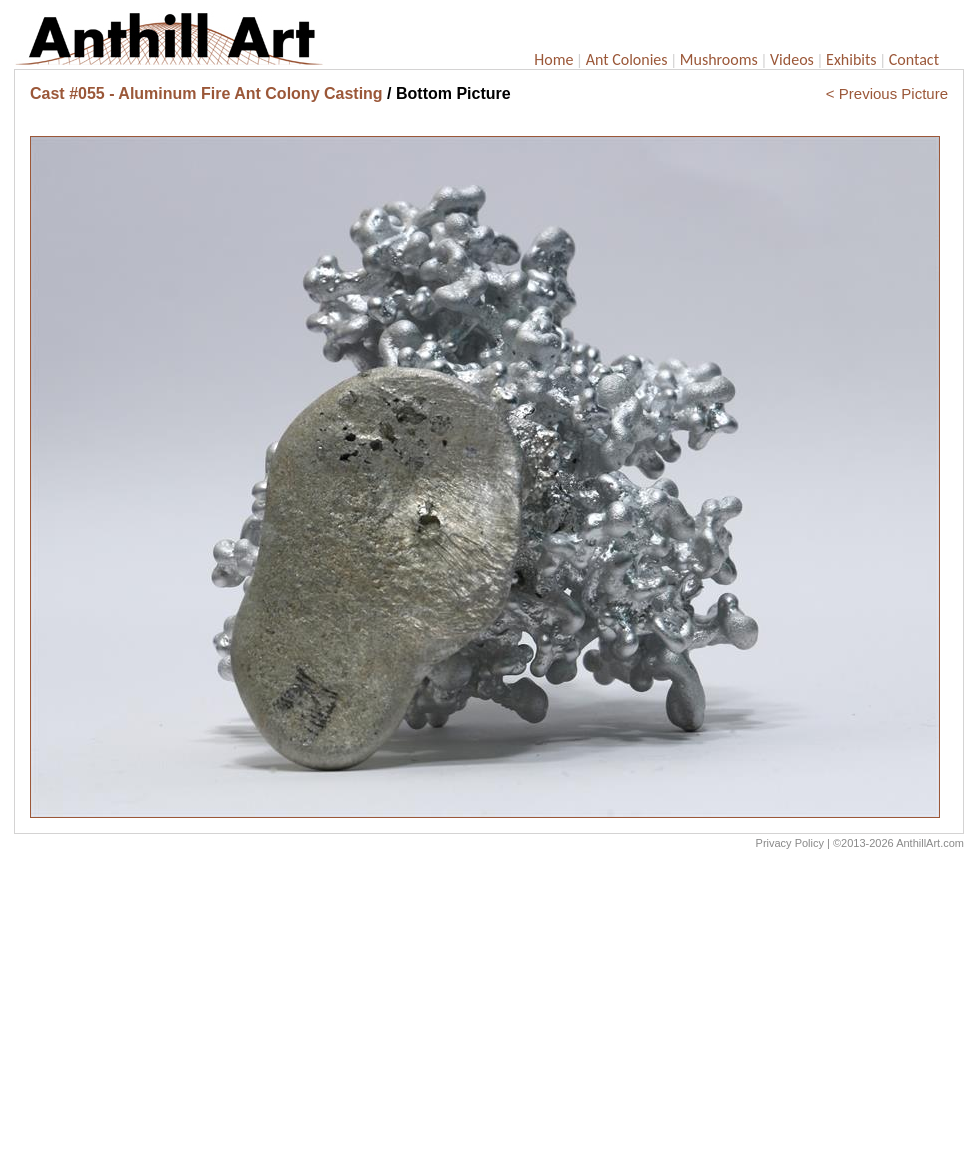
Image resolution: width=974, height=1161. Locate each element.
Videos (792, 59)
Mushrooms (719, 59)
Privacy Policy (790, 843)
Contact (914, 59)
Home (553, 59)
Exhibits (851, 59)
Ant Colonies (627, 59)
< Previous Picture (887, 93)
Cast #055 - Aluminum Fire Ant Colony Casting (206, 93)
